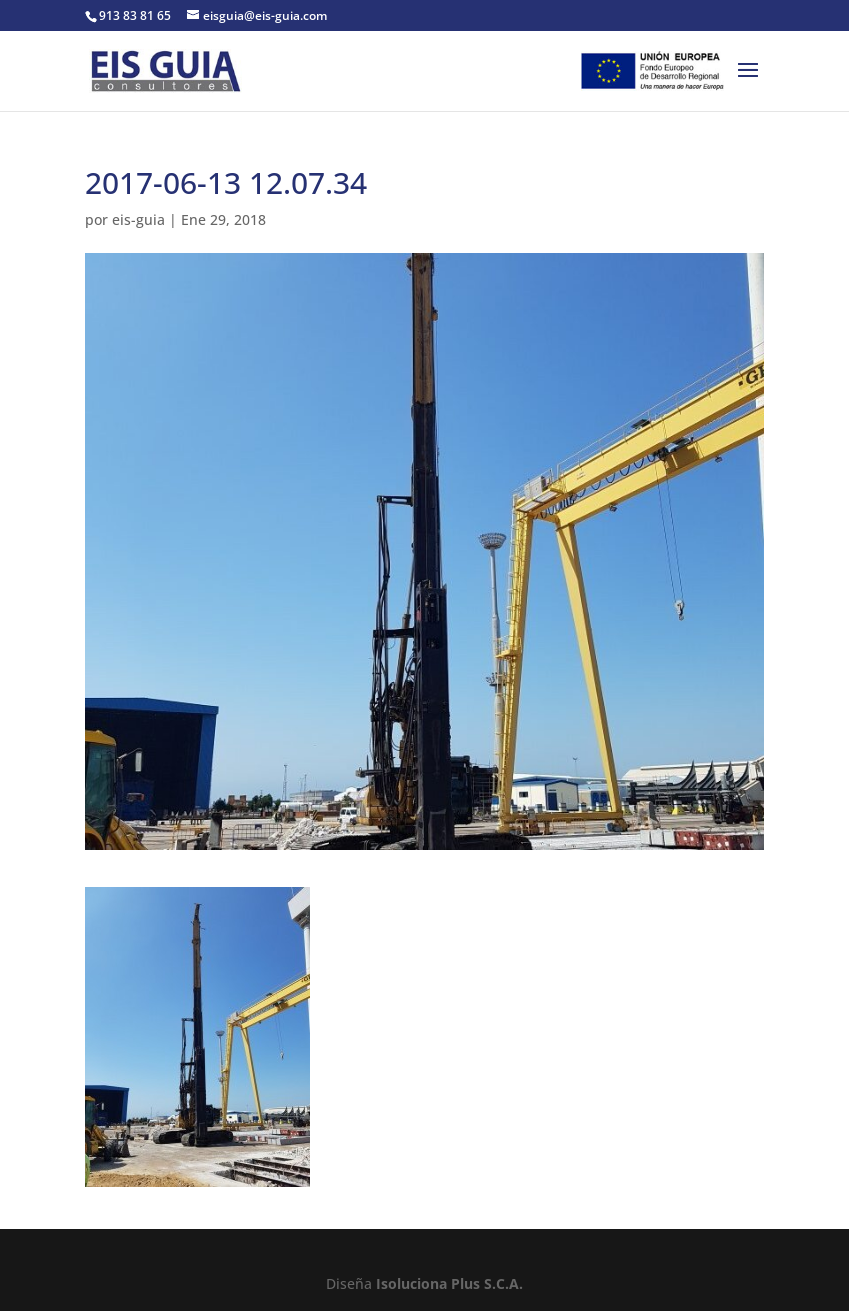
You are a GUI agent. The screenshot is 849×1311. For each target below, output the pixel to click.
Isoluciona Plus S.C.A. (449, 1283)
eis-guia (138, 219)
